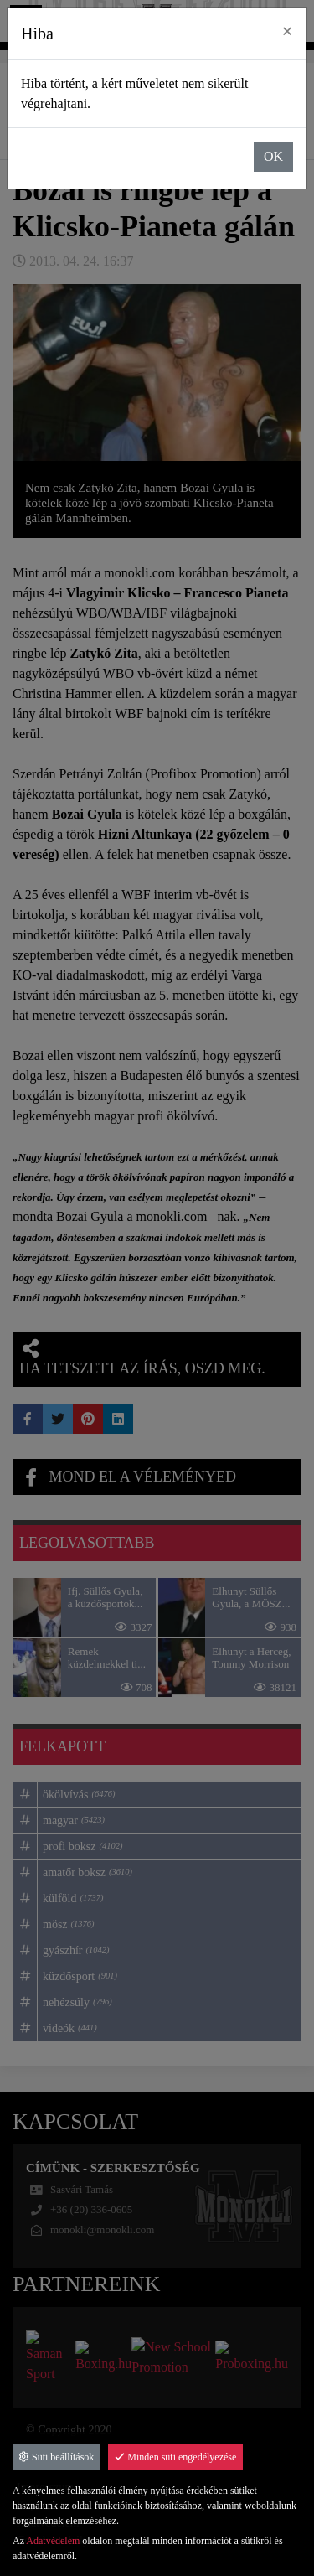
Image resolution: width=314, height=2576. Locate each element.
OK (273, 156)
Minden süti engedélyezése (175, 2457)
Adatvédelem (53, 2541)
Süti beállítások (56, 2457)
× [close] (287, 31)
